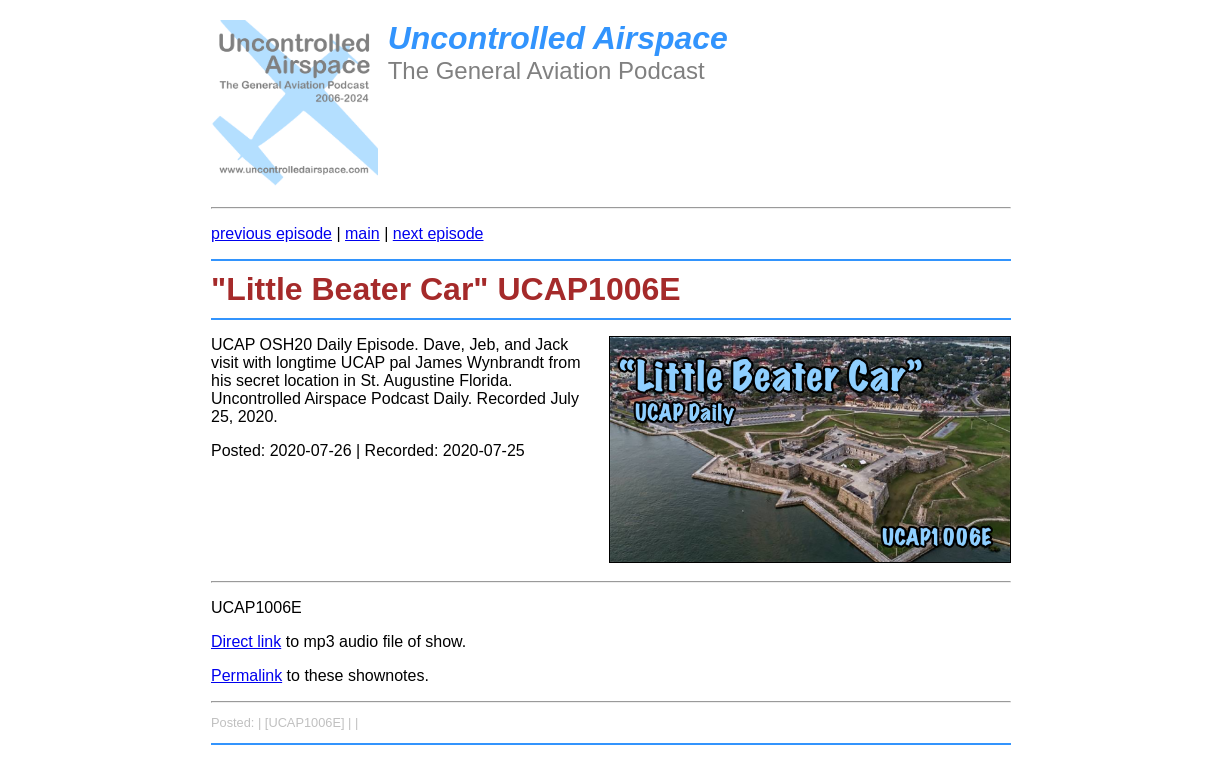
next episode (438, 233)
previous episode (271, 233)
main (362, 233)
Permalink (246, 675)
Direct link (246, 641)
